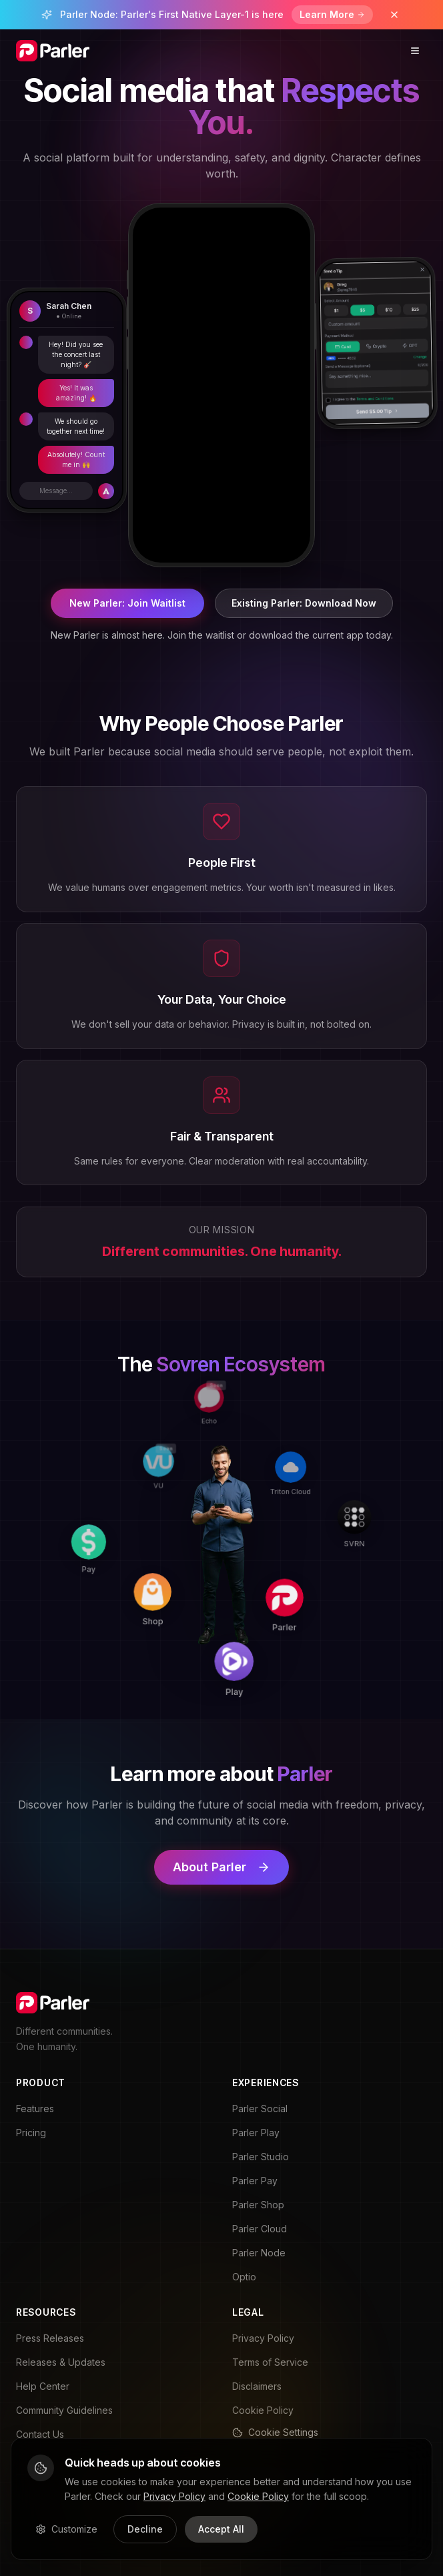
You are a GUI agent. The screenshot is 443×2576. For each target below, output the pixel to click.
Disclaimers (257, 2386)
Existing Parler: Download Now (304, 603)
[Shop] (210, 1630)
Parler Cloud (259, 2228)
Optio (244, 2276)
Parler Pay (255, 2180)
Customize (66, 2529)
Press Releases (50, 2338)
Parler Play (256, 2132)
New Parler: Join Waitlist (127, 603)
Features (35, 2108)
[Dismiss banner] (394, 15)
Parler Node (259, 2252)
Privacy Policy (263, 2338)
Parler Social (260, 2108)
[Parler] (314, 1549)
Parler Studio (260, 2156)
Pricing (31, 2132)
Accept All (221, 2529)
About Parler (221, 1867)
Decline (145, 2529)
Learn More (332, 14)
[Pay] (117, 1620)
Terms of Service (270, 2362)
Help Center (42, 2386)
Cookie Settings (275, 2432)
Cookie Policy (263, 2410)
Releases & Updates (60, 2362)
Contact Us (40, 2434)
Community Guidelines (64, 2410)
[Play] (305, 1641)
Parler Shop (258, 2204)
